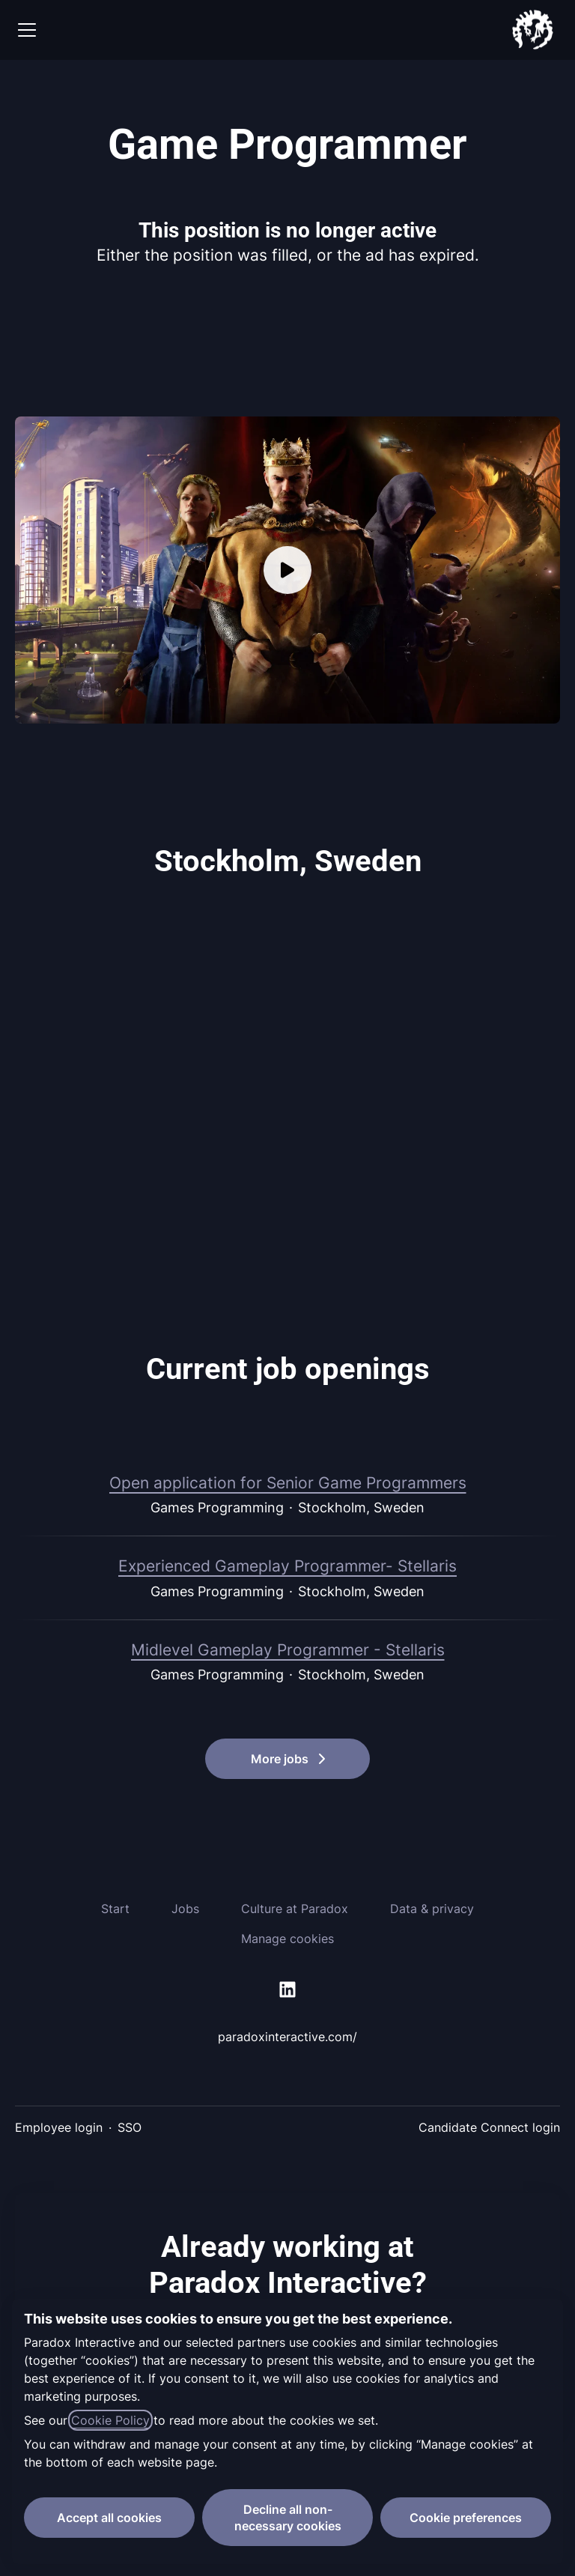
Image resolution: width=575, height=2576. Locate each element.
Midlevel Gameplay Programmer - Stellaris (288, 1650)
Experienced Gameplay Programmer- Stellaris (287, 1566)
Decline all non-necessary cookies (287, 2517)
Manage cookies (287, 1938)
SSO (130, 2127)
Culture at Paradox (294, 1908)
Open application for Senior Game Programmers (287, 1483)
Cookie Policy (110, 2420)
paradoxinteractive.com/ (287, 2036)
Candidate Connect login (489, 2127)
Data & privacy (432, 1908)
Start (115, 1908)
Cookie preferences (466, 2517)
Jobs (185, 1908)
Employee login (59, 2127)
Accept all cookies (109, 2517)
